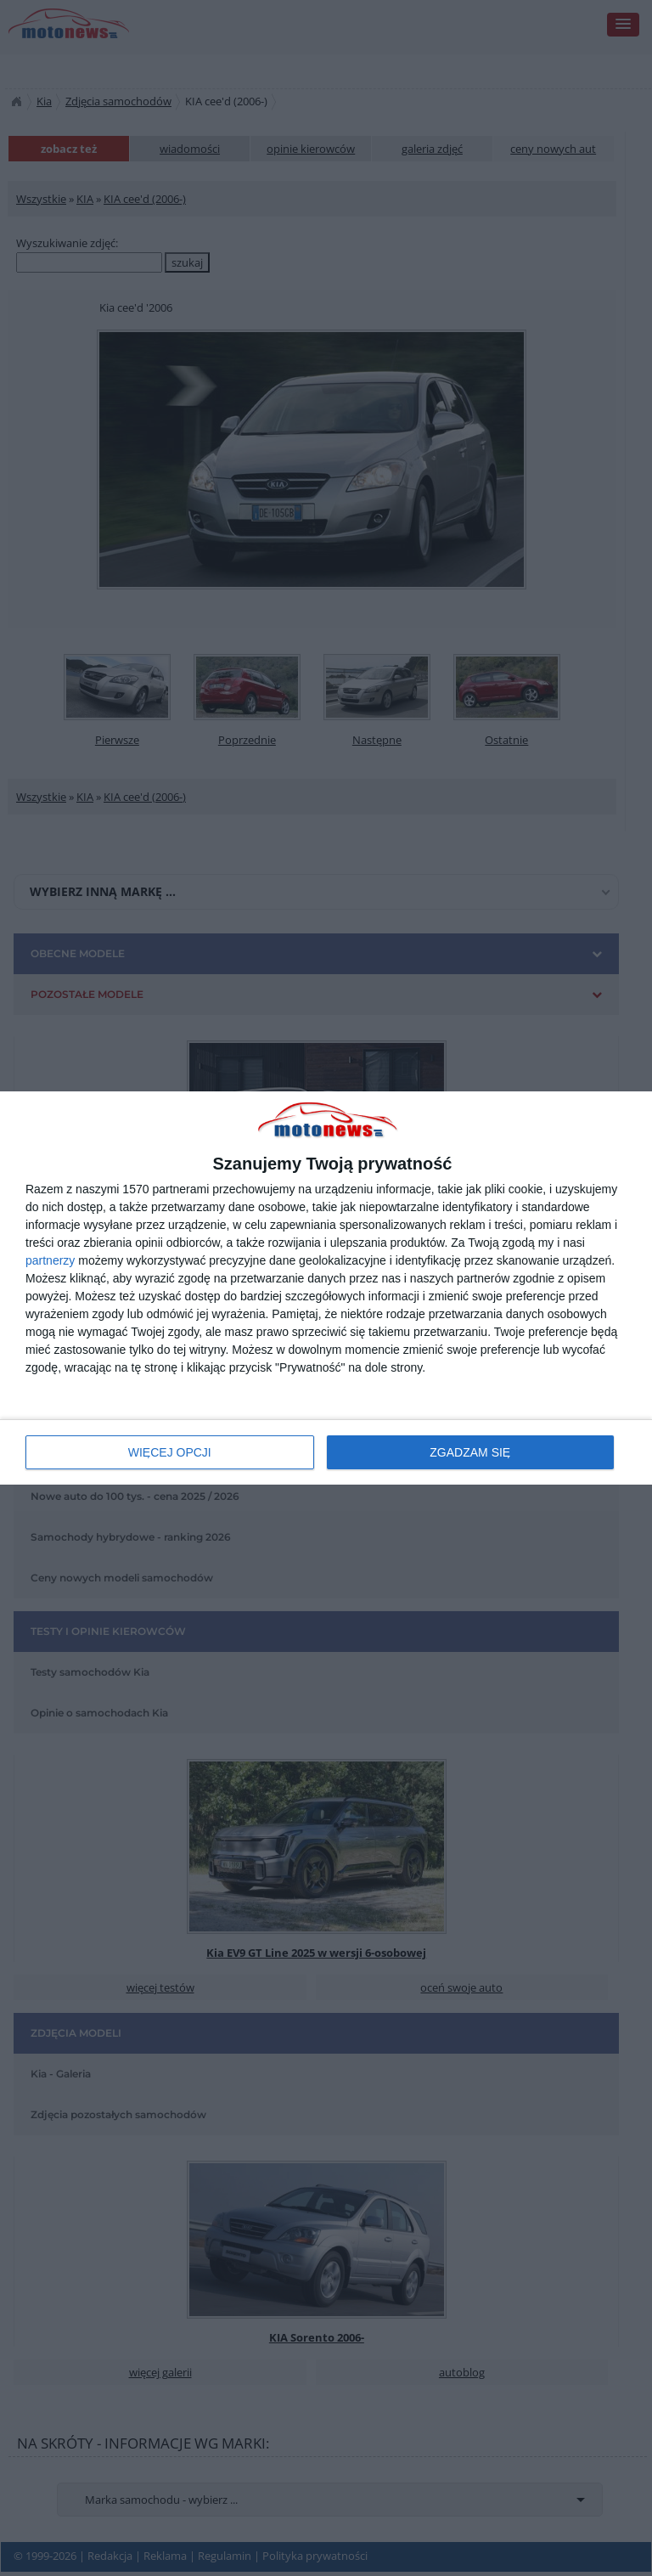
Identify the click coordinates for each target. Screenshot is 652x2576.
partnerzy (50, 1260)
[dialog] (326, 1288)
